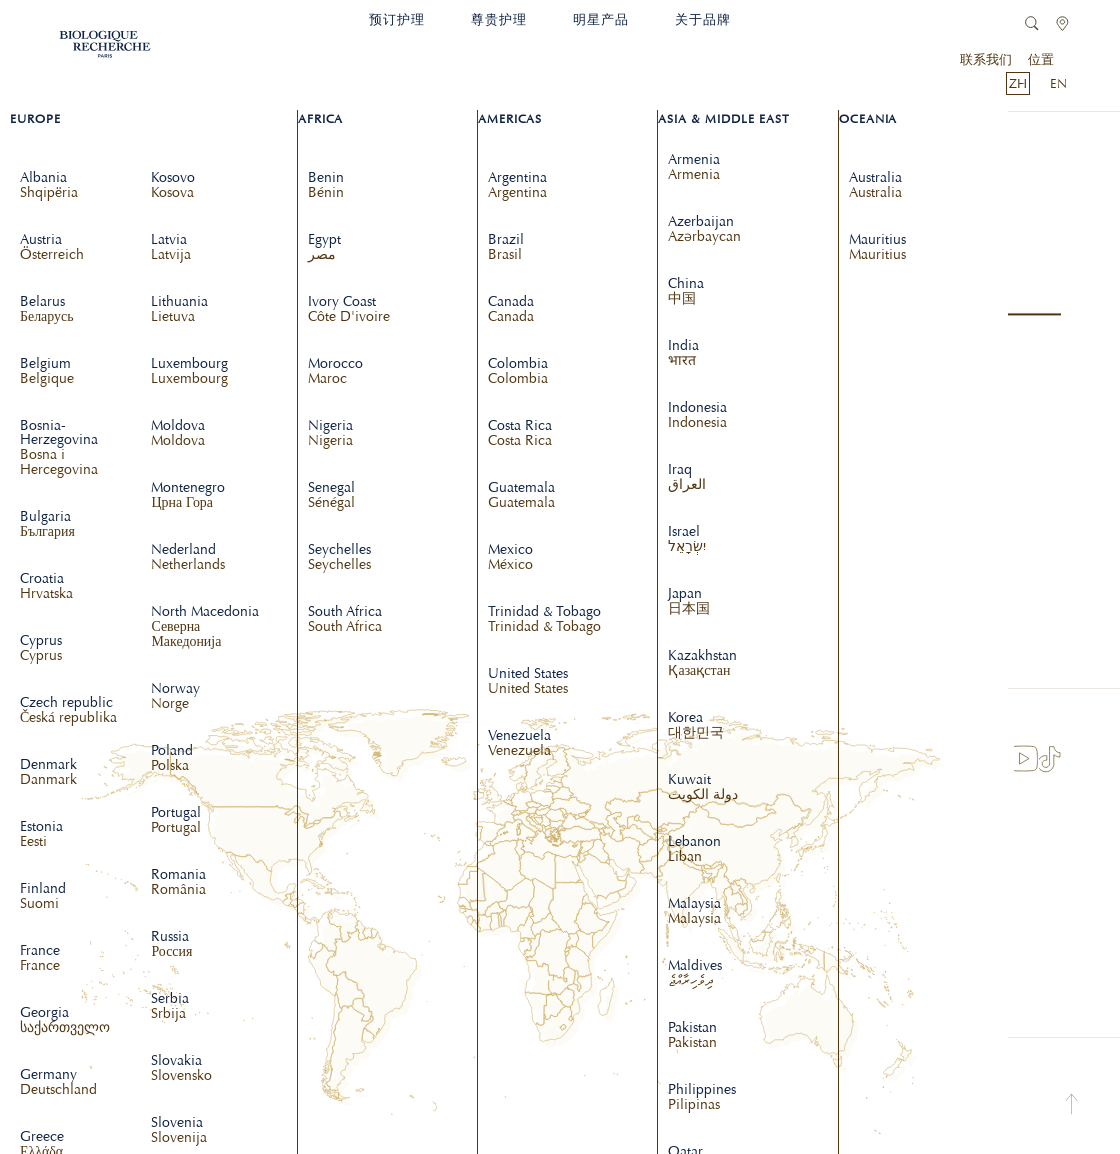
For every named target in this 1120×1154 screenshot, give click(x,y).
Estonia (41, 835)
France (40, 959)
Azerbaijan (704, 230)
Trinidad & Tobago (544, 620)
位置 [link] (1041, 59)
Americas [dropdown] (510, 119)
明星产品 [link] (601, 19)
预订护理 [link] (397, 19)
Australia (875, 186)
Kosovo (173, 186)
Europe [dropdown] (35, 119)
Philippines (702, 1098)
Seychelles (339, 558)
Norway (175, 697)
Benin (326, 186)
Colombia (518, 372)
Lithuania (179, 310)
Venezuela (519, 744)
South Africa (345, 620)
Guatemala (521, 496)
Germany (58, 1083)
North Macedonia (208, 627)
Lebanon (694, 850)
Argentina (517, 186)
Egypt (324, 248)
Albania (49, 186)
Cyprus (41, 649)
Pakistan (692, 1036)
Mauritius (877, 248)
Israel (687, 540)
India (683, 354)
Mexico (510, 558)
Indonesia (697, 416)
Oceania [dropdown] (868, 119)
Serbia (170, 1007)
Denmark (48, 773)
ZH (1018, 83)
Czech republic (68, 711)
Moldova (178, 434)
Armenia (694, 168)
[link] (105, 38)
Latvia (171, 248)
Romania (178, 883)
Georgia (65, 1021)
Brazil (506, 248)
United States (528, 682)
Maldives (695, 974)
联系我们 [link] (986, 59)
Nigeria (330, 434)
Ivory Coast (349, 310)
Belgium (47, 372)
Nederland (188, 558)
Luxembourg (189, 372)
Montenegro (188, 496)
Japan (689, 602)
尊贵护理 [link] (499, 19)
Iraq (687, 478)
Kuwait (703, 788)
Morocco (335, 372)
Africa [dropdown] (320, 119)
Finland (43, 897)
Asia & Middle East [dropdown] (723, 119)
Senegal (331, 496)
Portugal (176, 821)
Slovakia (181, 1069)
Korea (696, 726)
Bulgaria (47, 525)
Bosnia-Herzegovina (77, 448)
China (686, 292)
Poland (172, 759)
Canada (511, 310)
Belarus (47, 310)
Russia (171, 945)
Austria (52, 248)
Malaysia (694, 912)
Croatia (46, 587)
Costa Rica (520, 434)
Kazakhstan (702, 664)
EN (1058, 83)
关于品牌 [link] (703, 19)
